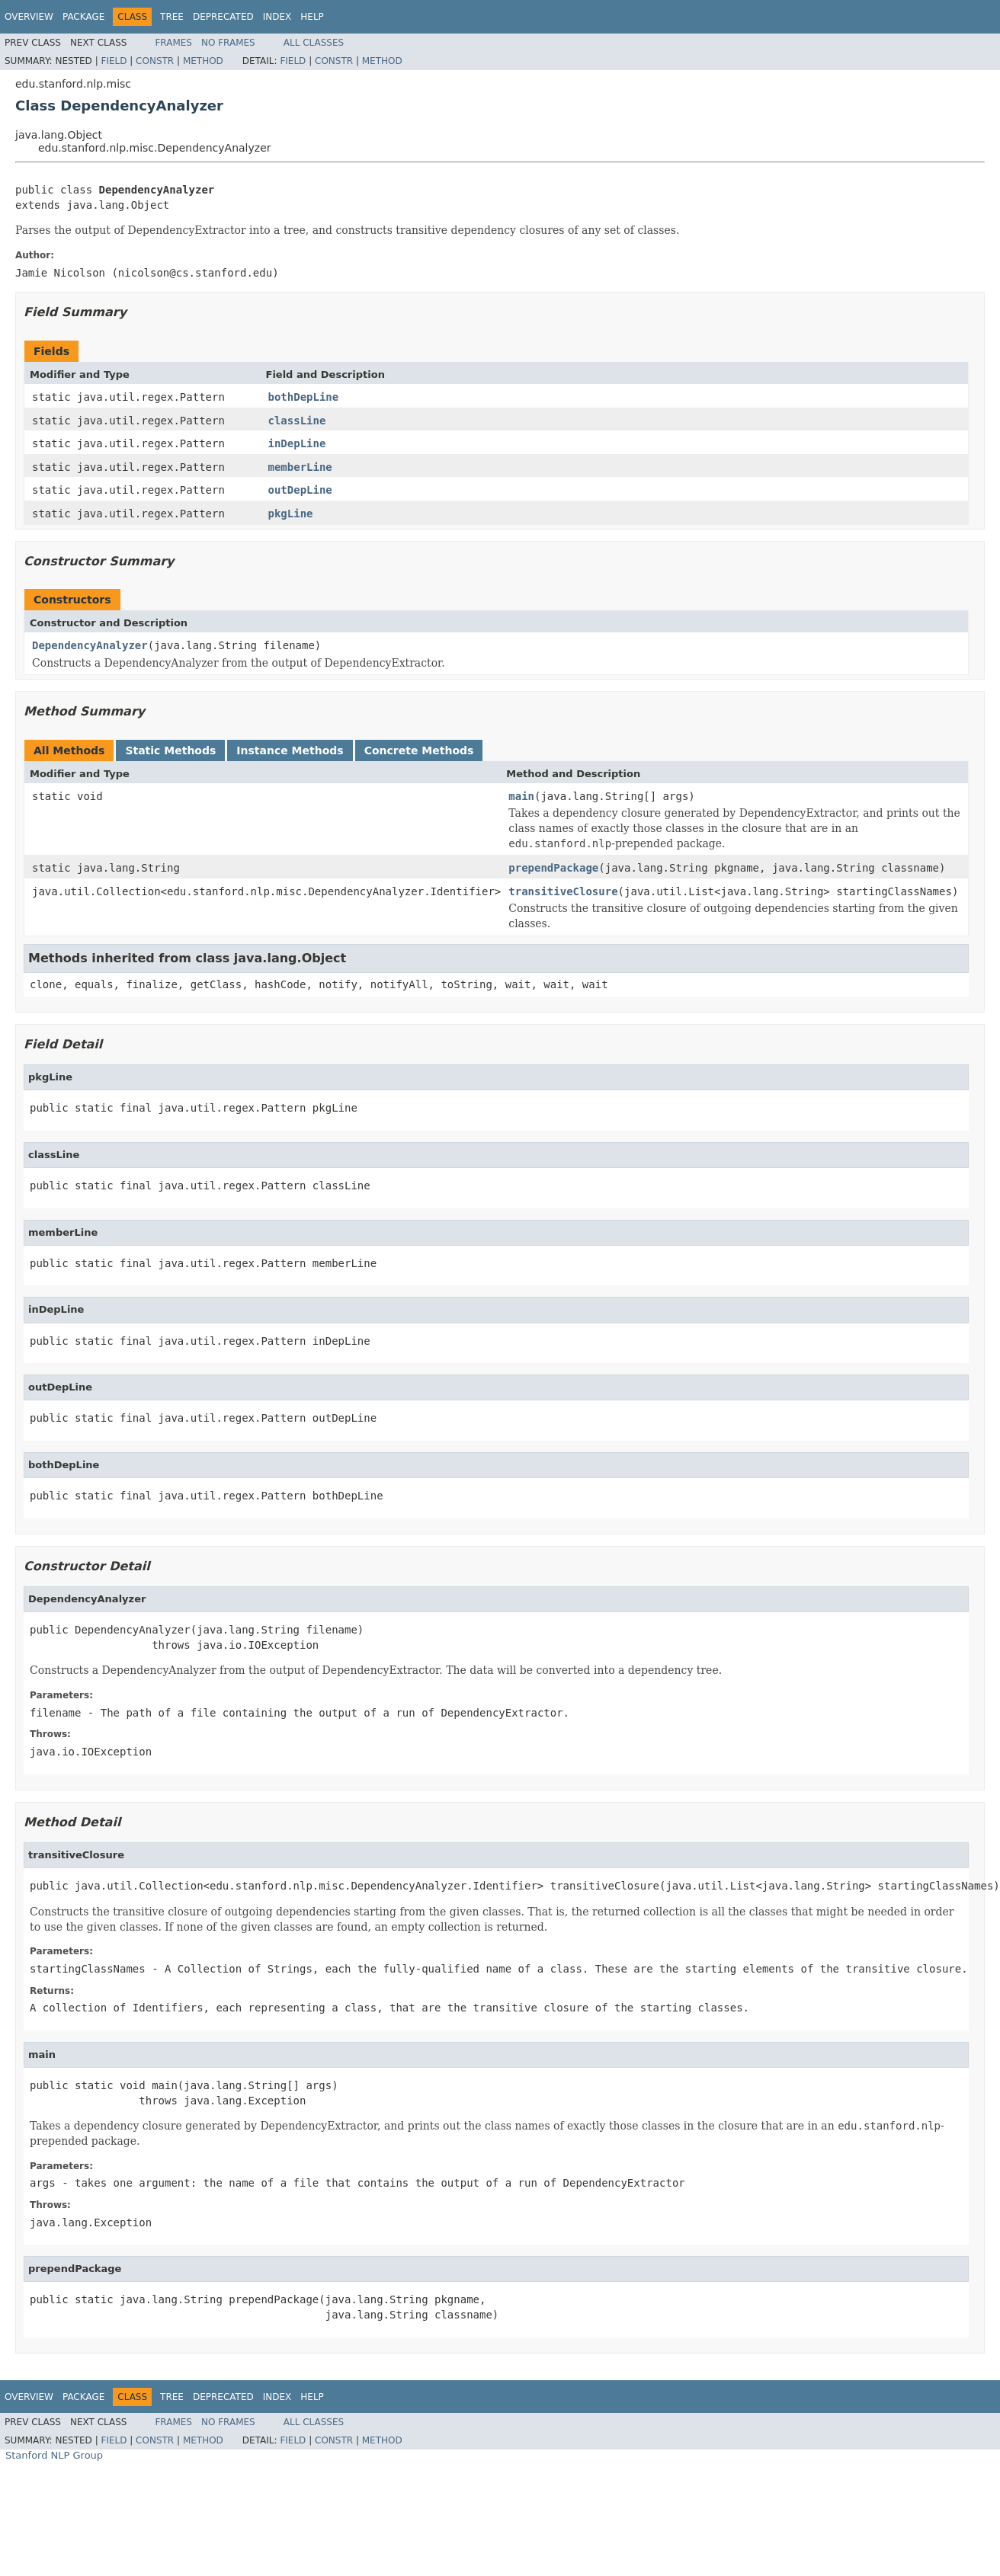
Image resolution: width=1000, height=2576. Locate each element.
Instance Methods (289, 750)
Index (277, 16)
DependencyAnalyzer (90, 645)
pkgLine (290, 513)
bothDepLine (303, 397)
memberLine (300, 467)
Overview (29, 16)
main (521, 796)
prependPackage (553, 868)
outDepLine (300, 490)
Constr (155, 61)
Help (312, 16)
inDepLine (297, 443)
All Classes (314, 42)
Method (203, 61)
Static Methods (170, 750)
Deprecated (223, 16)
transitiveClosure (562, 891)
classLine (297, 420)
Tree (172, 16)
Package (83, 16)
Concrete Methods (419, 750)
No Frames (228, 42)
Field (114, 61)
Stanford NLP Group (54, 2455)
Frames (173, 42)
